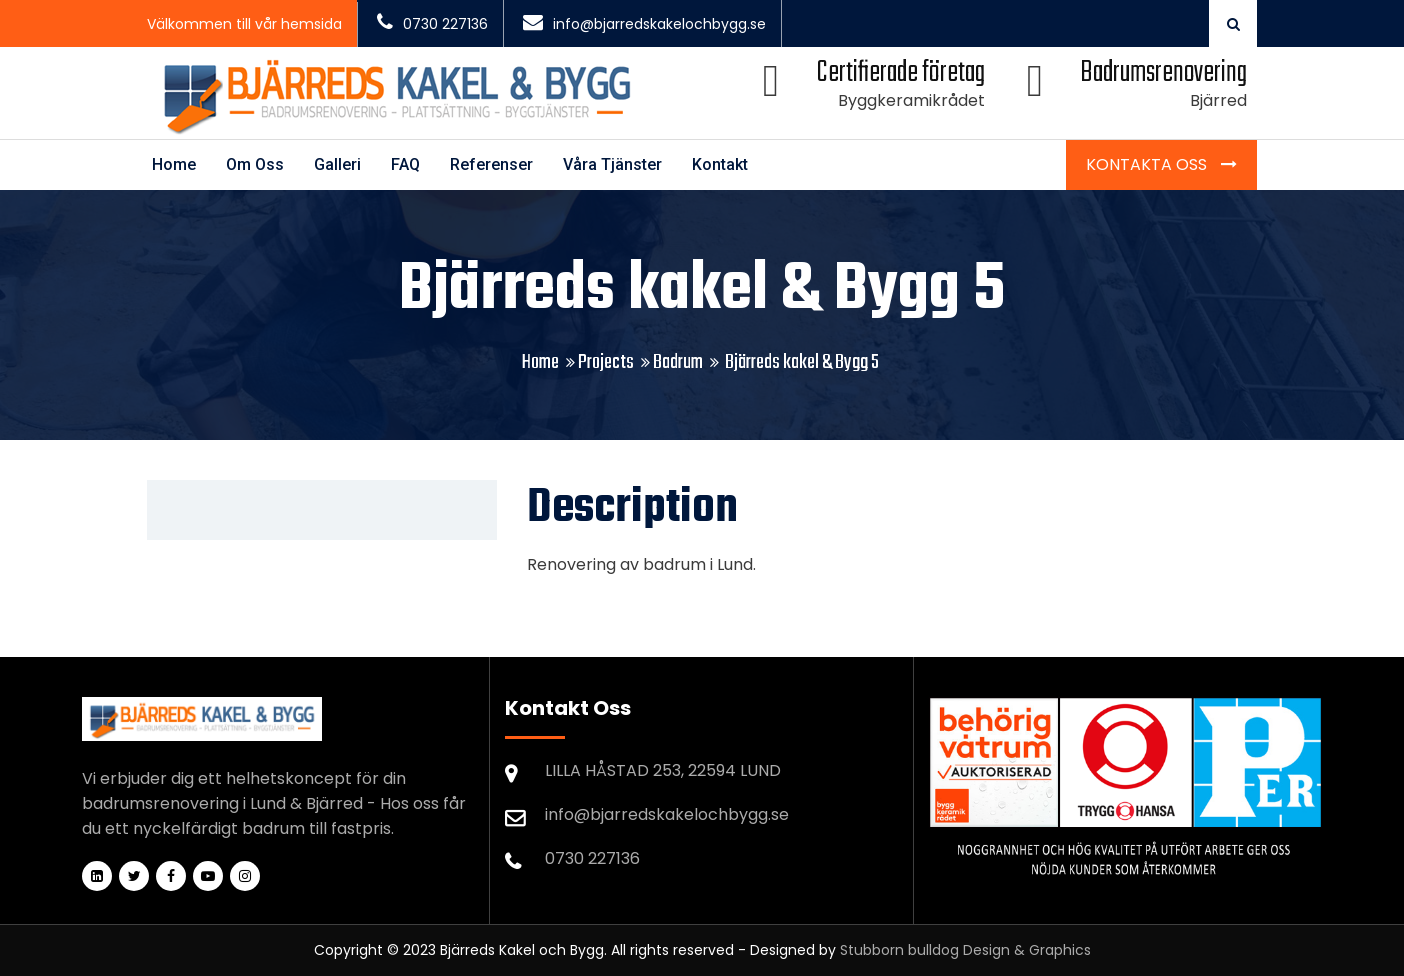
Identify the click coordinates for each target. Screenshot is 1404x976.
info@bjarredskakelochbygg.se (644, 24)
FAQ (405, 164)
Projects (606, 362)
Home (174, 164)
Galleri (337, 164)
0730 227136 (432, 24)
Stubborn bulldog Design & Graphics (965, 950)
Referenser (491, 164)
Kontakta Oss (1148, 164)
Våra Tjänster (612, 164)
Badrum (678, 362)
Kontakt (720, 164)
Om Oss (255, 164)
